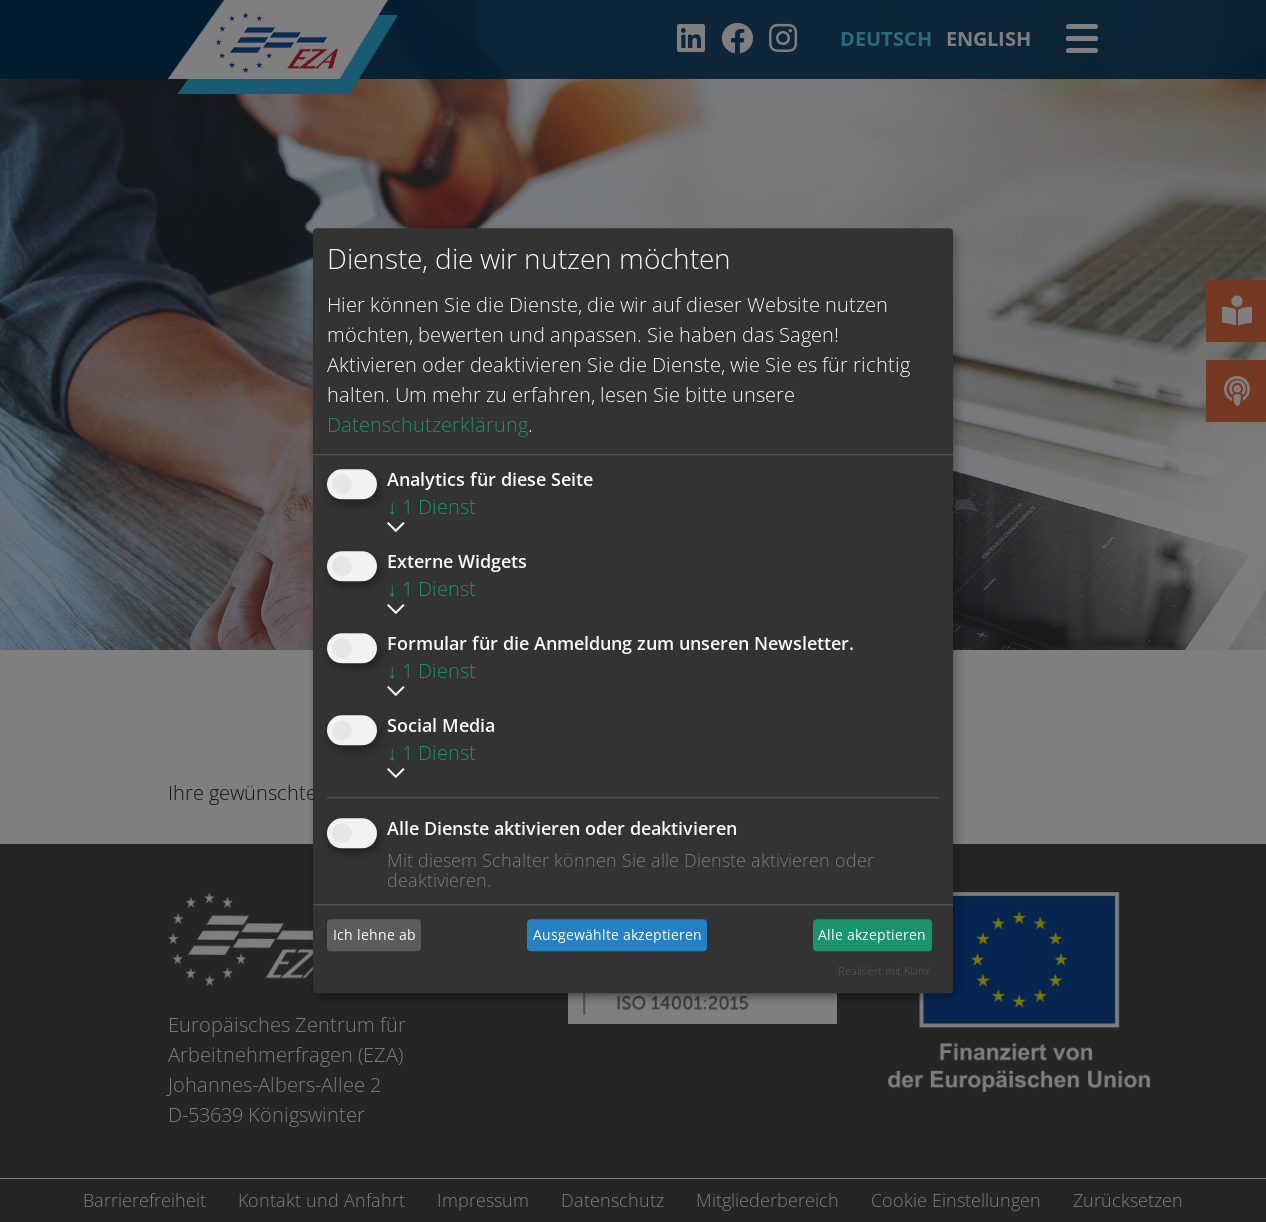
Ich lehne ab (374, 934)
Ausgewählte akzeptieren (617, 934)
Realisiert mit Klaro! (884, 970)
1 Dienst (431, 506)
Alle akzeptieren (872, 934)
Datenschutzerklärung (427, 424)
